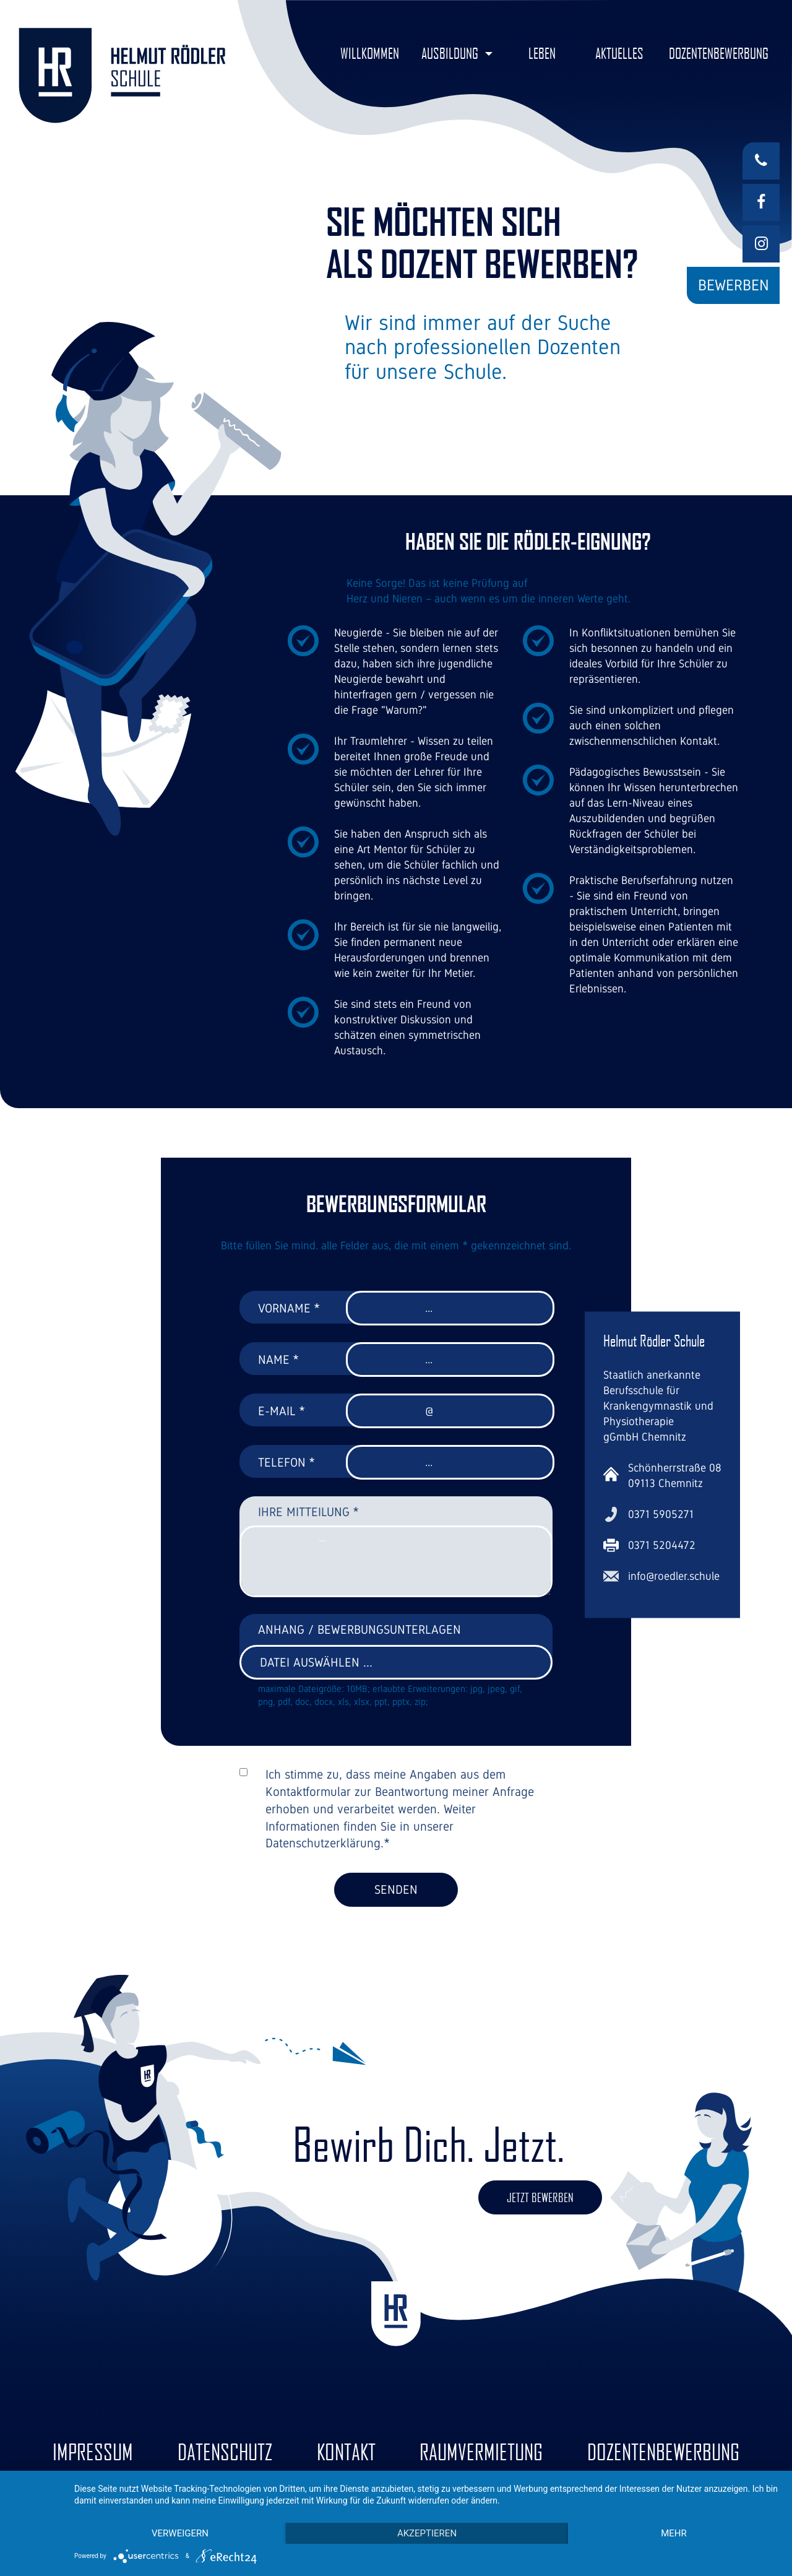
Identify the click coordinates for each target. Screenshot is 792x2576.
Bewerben (733, 285)
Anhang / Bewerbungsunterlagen (359, 1629)
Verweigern (180, 2533)
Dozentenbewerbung (663, 2452)
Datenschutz (225, 2452)
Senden (396, 1889)
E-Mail (281, 1411)
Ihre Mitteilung (308, 1512)
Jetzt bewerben (540, 2197)
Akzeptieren (427, 2533)
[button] (457, 53)
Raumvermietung (481, 2452)
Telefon (286, 1462)
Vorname (289, 1308)
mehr (674, 2533)
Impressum (93, 2452)
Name (278, 1359)
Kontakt (346, 2452)
